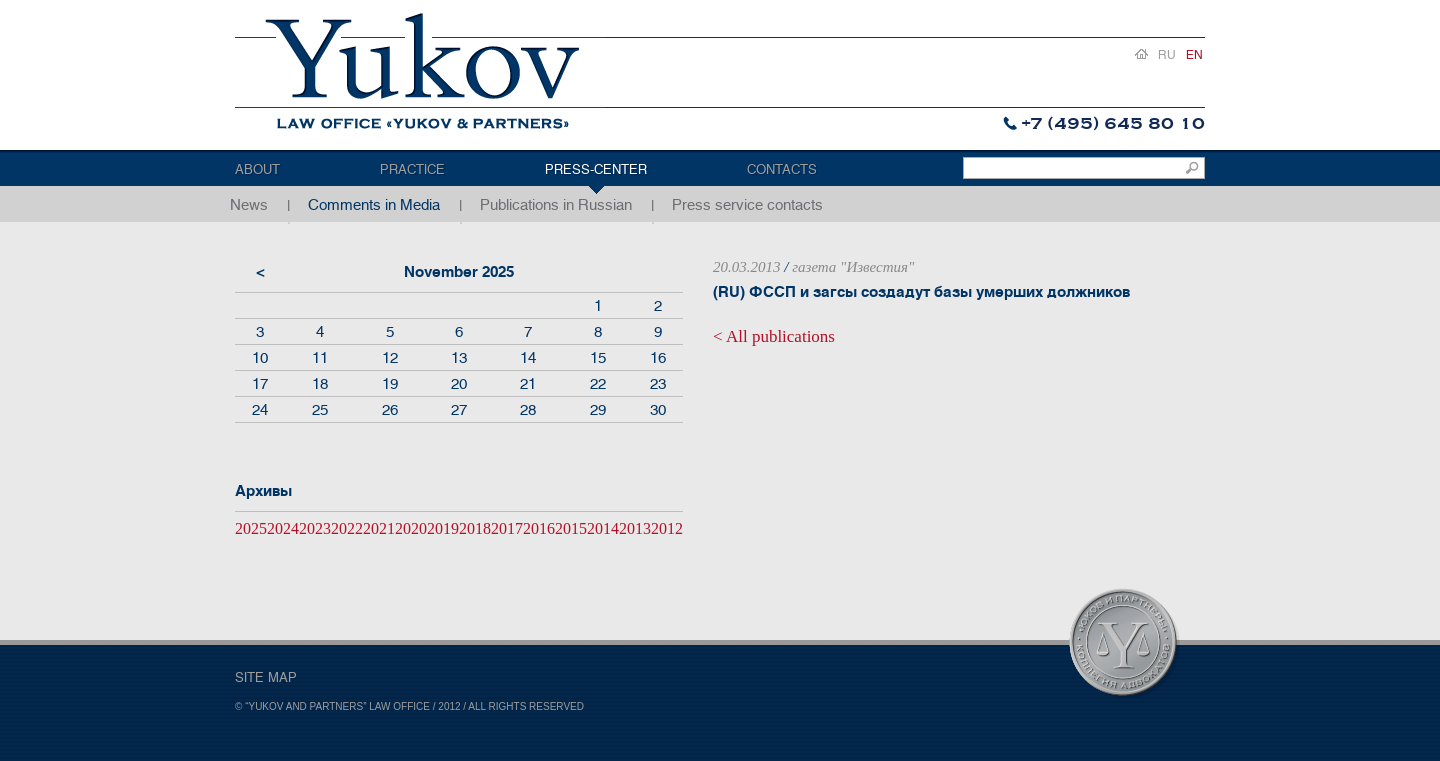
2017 (507, 528)
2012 (667, 528)
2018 (475, 528)
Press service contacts (747, 205)
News (249, 205)
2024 (283, 528)
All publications (780, 336)
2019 (443, 528)
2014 (603, 528)
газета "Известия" (853, 267)
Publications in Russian (556, 205)
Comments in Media (374, 205)
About (257, 169)
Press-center (596, 169)
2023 (315, 528)
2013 (635, 528)
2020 (411, 528)
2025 (251, 528)
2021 (379, 528)
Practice (412, 169)
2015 (571, 528)
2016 (539, 528)
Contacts (782, 169)
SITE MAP (266, 677)
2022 (347, 528)
